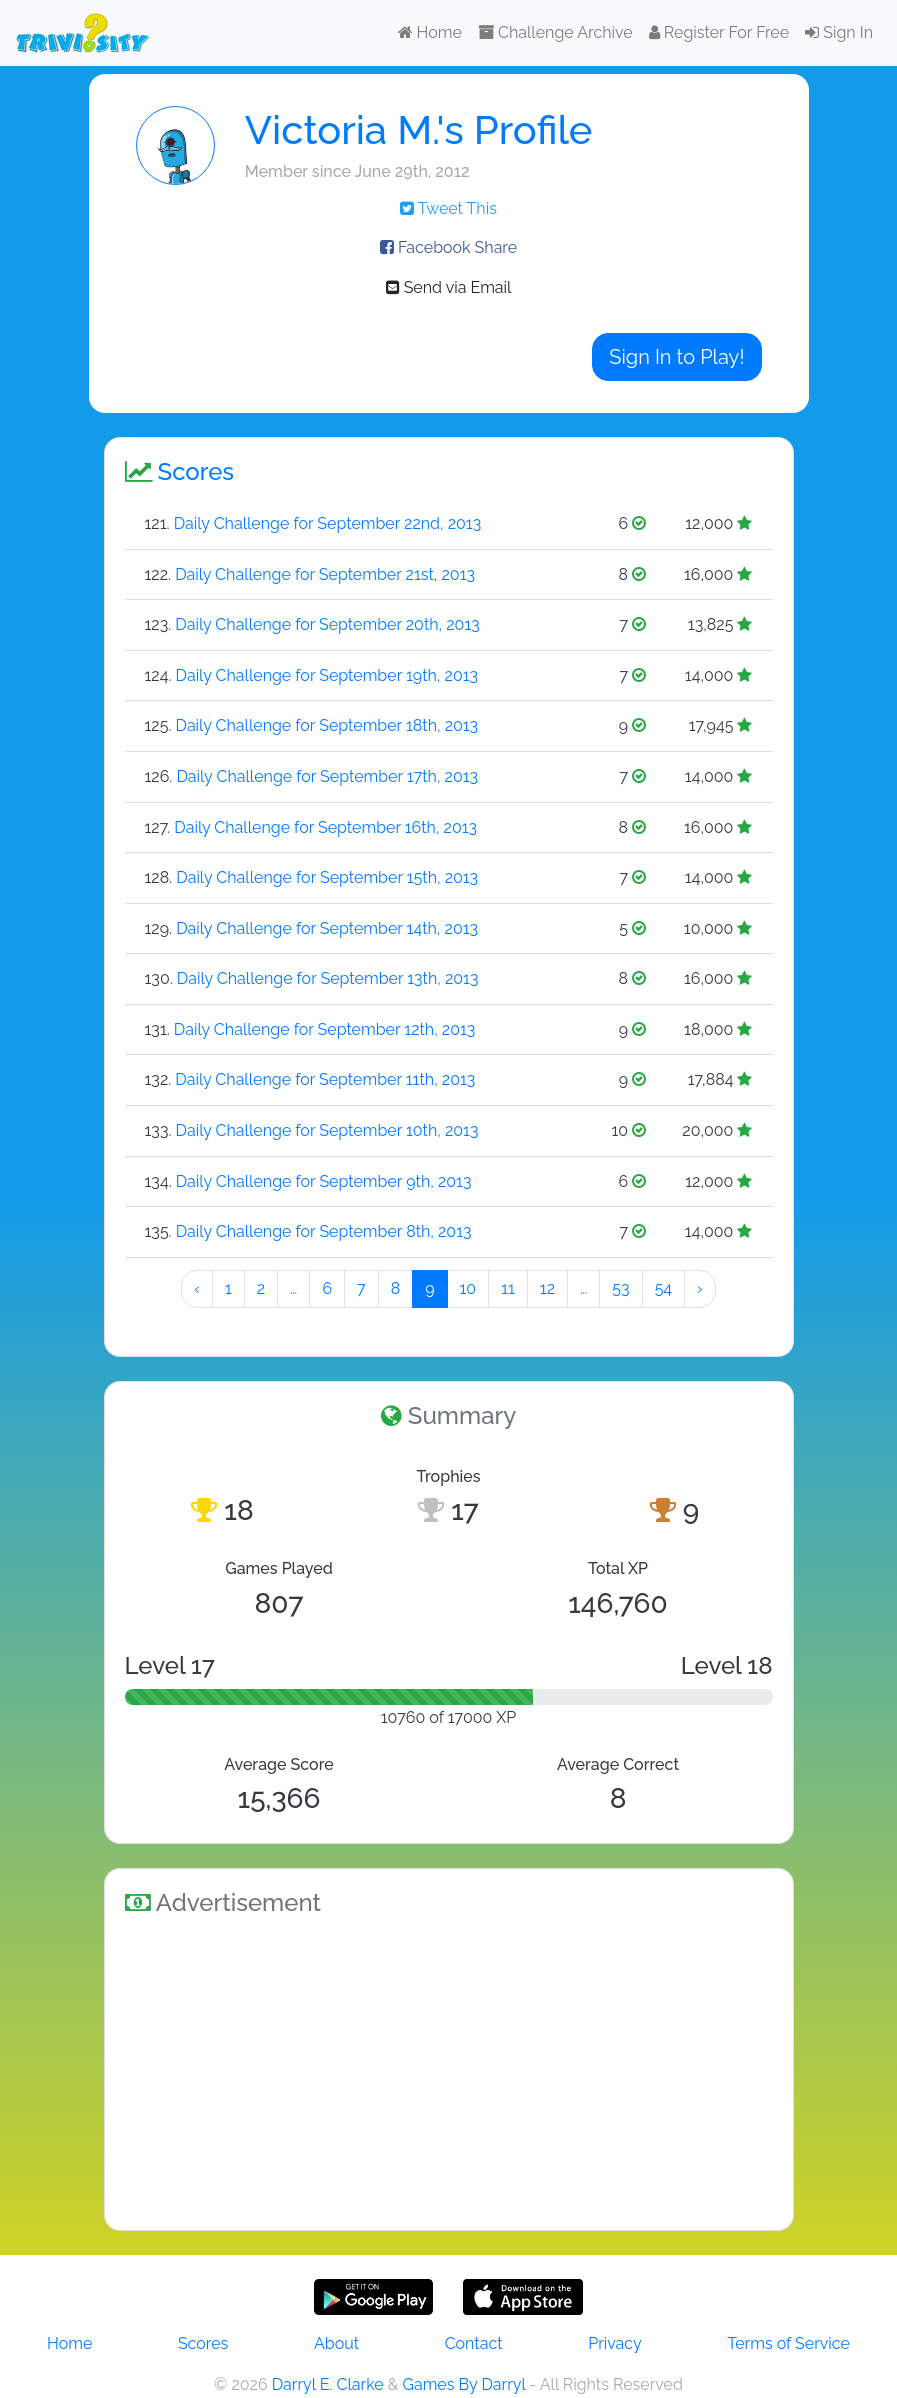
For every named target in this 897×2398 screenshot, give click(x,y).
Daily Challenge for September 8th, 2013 (324, 1231)
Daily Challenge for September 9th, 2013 (324, 1181)
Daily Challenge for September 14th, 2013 (327, 928)
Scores (203, 2343)
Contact (474, 2343)
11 (508, 1288)
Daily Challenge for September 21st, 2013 (325, 574)
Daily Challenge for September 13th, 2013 (328, 978)
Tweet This (448, 208)
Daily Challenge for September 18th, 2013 (327, 725)
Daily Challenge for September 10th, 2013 (327, 1130)
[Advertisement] (449, 2070)
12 (547, 1288)
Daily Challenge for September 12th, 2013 (325, 1029)
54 (663, 1288)
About (336, 2343)
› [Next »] (700, 1288)
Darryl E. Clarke (328, 2384)
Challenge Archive (555, 32)
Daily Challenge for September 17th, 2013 (327, 776)
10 (468, 1288)
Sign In (839, 32)
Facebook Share (448, 247)
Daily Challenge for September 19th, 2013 (327, 675)
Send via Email (449, 287)
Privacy (614, 2343)
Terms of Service (788, 2343)
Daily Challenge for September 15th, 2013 (327, 877)
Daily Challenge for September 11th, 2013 (325, 1079)
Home (430, 32)
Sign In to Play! (676, 357)
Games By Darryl (463, 2384)
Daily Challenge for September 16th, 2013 (325, 827)
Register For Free (719, 32)
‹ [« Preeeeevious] (197, 1288)
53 (620, 1288)
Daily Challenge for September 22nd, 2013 (328, 523)
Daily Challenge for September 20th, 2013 (327, 624)
